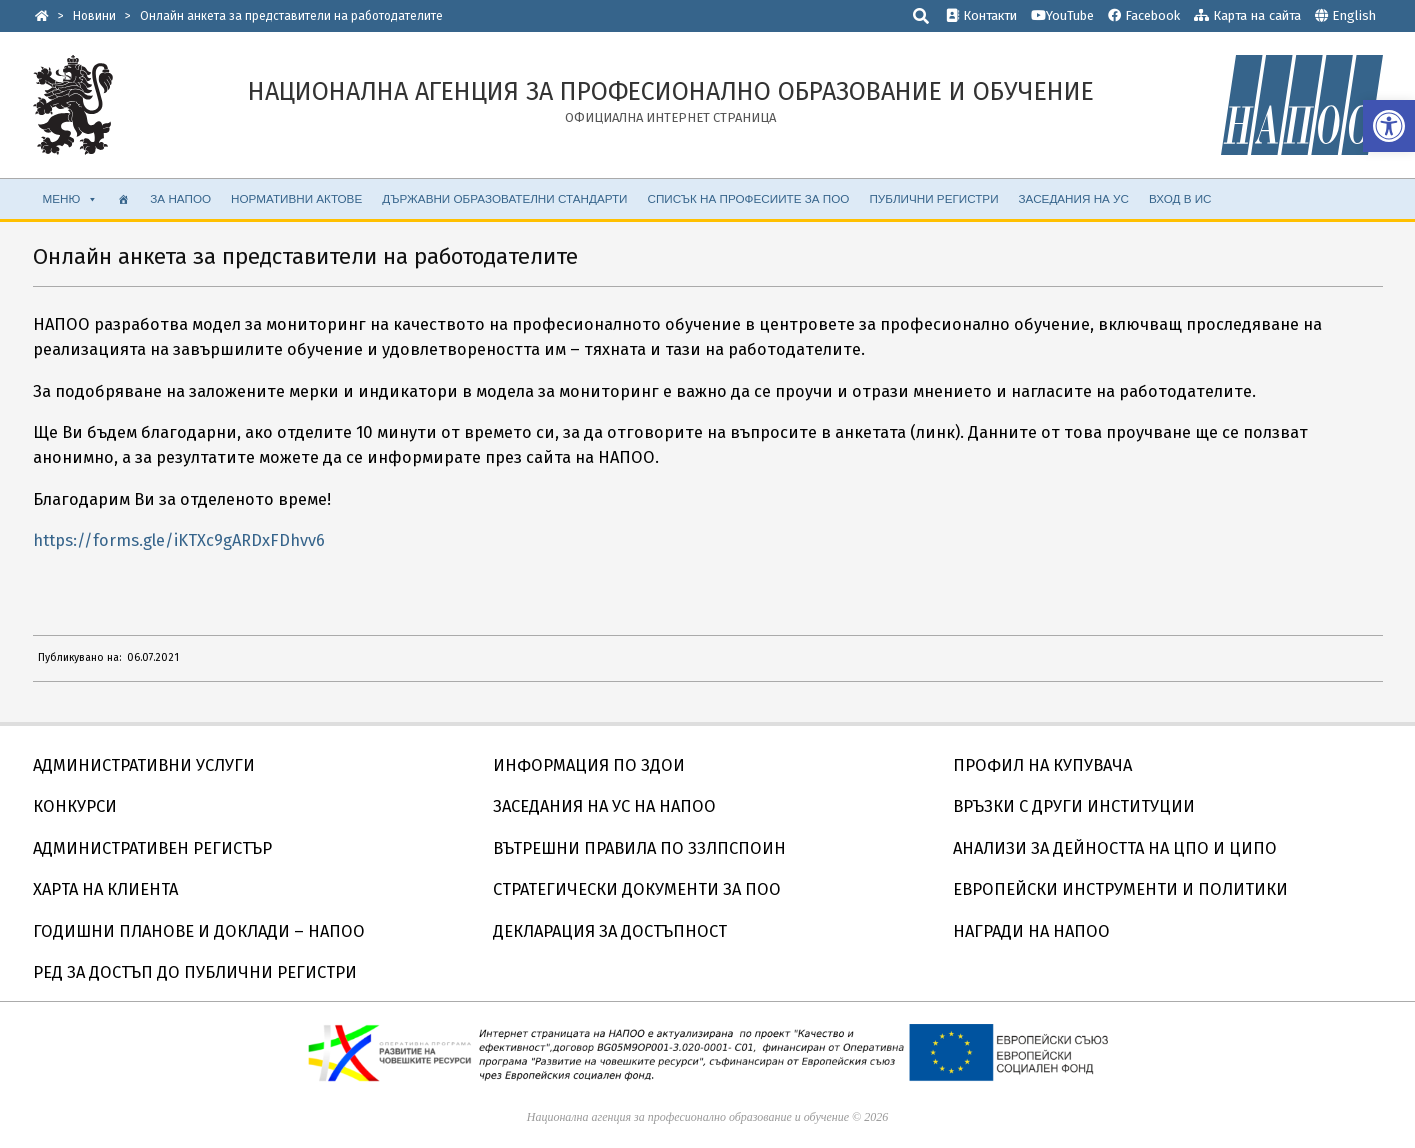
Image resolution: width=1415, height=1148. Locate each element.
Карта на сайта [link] (1247, 15)
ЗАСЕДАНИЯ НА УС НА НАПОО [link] (604, 806)
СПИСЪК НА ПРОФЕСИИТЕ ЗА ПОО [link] (749, 198)
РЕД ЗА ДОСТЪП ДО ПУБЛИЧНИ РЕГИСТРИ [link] (195, 972)
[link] (1389, 126)
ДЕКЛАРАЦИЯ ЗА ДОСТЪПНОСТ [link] (610, 931)
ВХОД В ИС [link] (1180, 198)
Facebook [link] (1144, 15)
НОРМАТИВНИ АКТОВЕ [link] (296, 198)
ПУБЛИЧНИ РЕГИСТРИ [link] (933, 198)
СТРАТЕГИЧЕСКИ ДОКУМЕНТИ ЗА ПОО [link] (637, 889)
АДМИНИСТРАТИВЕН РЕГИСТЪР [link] (152, 848)
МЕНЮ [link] (71, 199)
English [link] (1354, 15)
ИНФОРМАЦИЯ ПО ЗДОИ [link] (589, 765)
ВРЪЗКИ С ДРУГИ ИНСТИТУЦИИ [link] (1074, 806)
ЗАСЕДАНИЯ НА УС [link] (1074, 198)
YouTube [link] (1062, 15)
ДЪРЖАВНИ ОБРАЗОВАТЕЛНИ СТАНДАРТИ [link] (504, 198)
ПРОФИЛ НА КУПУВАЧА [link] (1042, 765)
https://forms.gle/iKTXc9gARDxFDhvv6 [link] (179, 540)
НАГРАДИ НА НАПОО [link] (1031, 931)
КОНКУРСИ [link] (75, 806)
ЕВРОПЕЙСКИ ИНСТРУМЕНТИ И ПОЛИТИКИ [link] (1120, 889)
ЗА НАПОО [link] (180, 198)
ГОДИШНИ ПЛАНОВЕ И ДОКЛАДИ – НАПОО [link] (199, 931)
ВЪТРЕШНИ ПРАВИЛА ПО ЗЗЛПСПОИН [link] (639, 848)
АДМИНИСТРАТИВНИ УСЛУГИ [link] (144, 765)
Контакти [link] (981, 15)
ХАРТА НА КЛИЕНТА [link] (105, 889)
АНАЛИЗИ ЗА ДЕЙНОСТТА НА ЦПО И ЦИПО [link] (1115, 848)
